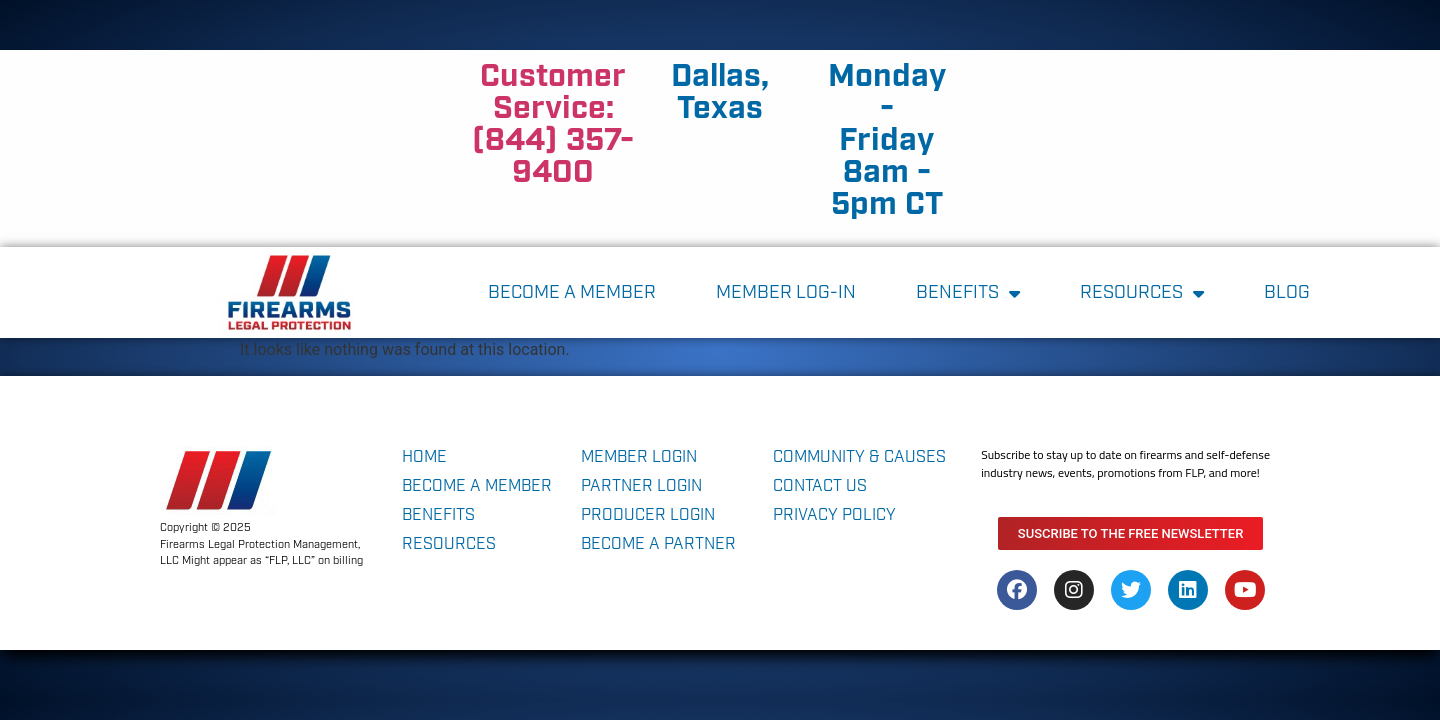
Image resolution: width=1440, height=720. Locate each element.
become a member (572, 293)
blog (1287, 293)
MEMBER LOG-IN (786, 293)
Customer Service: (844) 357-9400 (553, 125)
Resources (1142, 293)
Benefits (968, 293)
